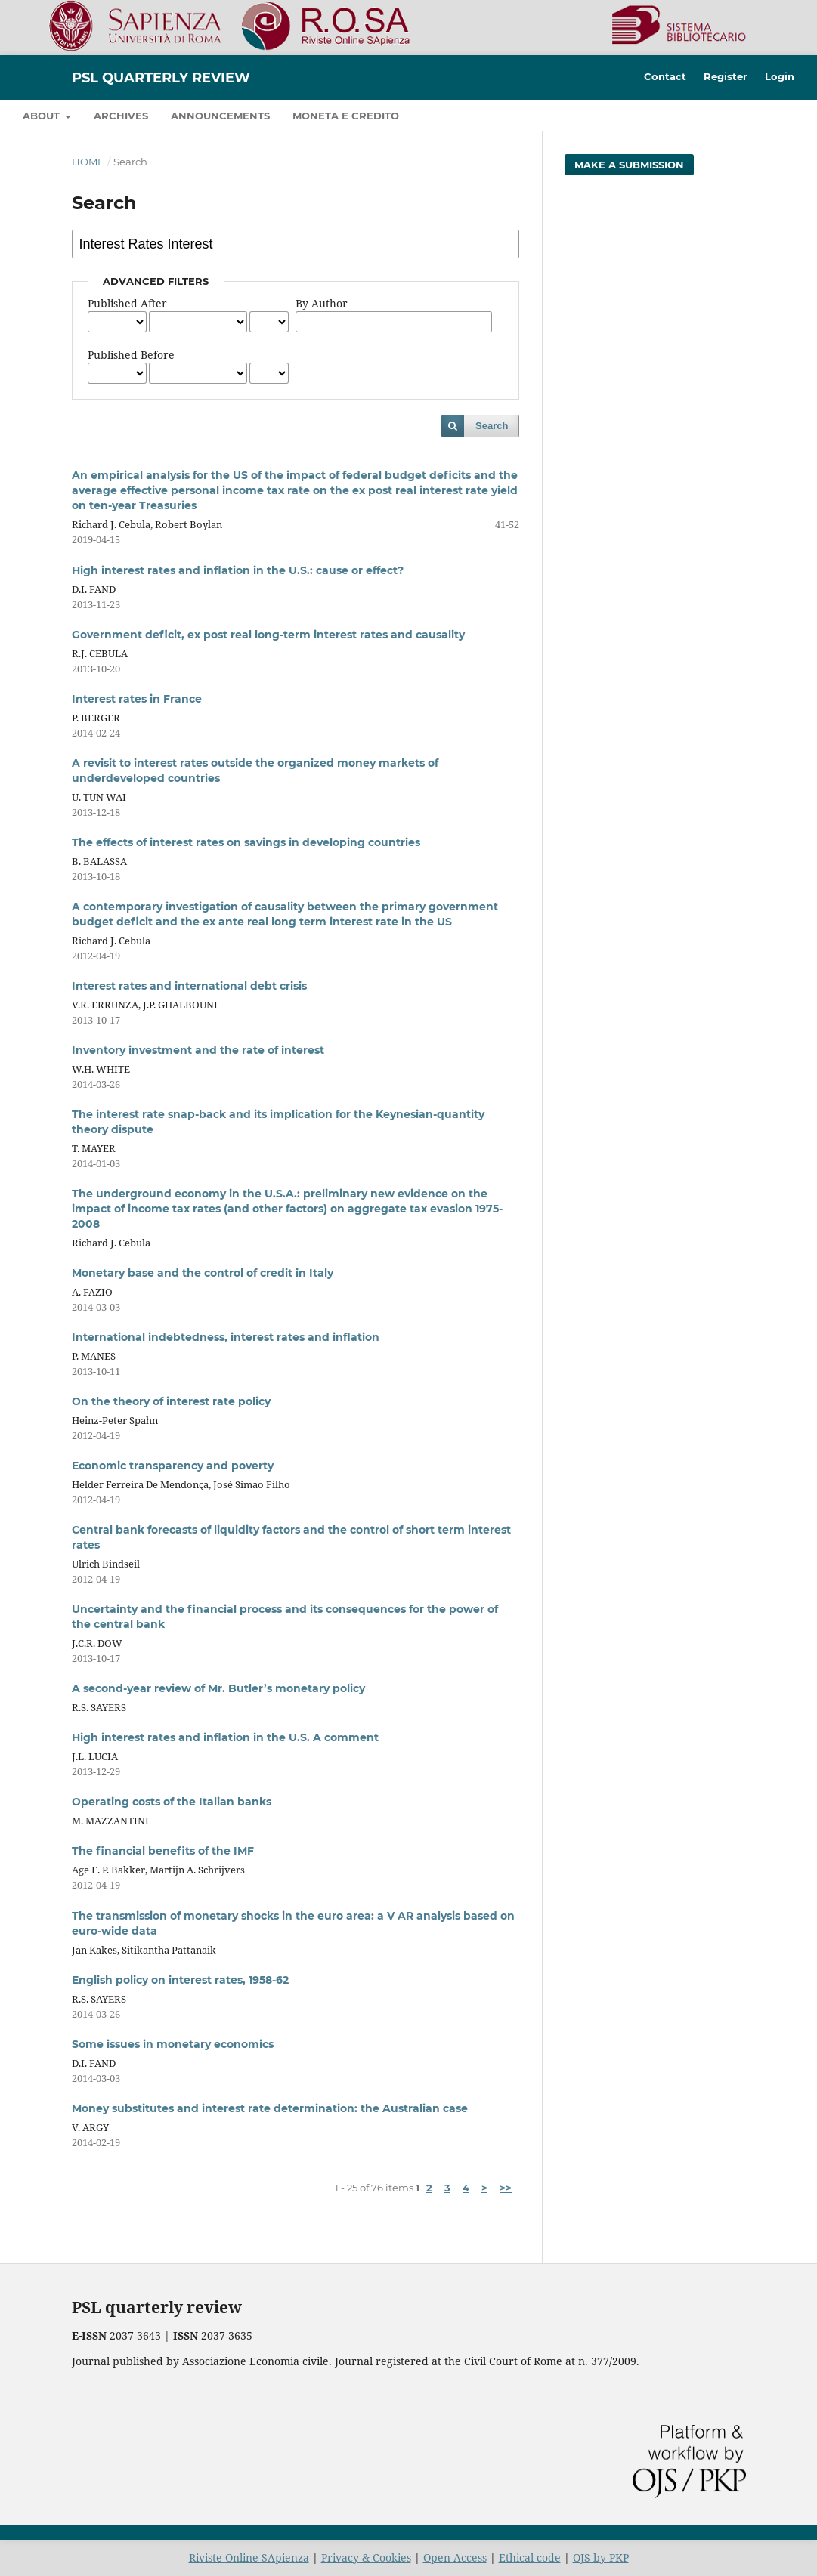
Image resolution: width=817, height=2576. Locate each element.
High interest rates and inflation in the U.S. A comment (225, 1737)
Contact (665, 76)
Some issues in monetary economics (173, 2044)
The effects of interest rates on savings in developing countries (246, 842)
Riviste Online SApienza (249, 2557)
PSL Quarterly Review (161, 77)
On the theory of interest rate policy (171, 1401)
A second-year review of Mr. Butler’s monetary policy (218, 1688)
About (43, 116)
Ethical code (530, 2557)
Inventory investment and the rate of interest (198, 1050)
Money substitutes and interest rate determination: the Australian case (270, 2108)
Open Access (455, 2557)
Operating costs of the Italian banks (171, 1801)
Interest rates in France (137, 699)
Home (88, 162)
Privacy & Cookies (366, 2557)
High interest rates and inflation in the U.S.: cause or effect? (238, 570)
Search (491, 425)
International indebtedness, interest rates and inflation (225, 1337)
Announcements (220, 116)
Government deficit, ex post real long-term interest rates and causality (268, 634)
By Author (322, 303)
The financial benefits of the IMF (163, 1851)
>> (506, 2188)
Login (779, 76)
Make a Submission (629, 165)
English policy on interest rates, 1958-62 (180, 1980)
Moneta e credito (345, 116)
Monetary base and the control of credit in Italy (202, 1273)
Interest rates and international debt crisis (189, 986)
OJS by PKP (601, 2557)
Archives (121, 116)
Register (725, 76)
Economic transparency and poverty (173, 1465)
